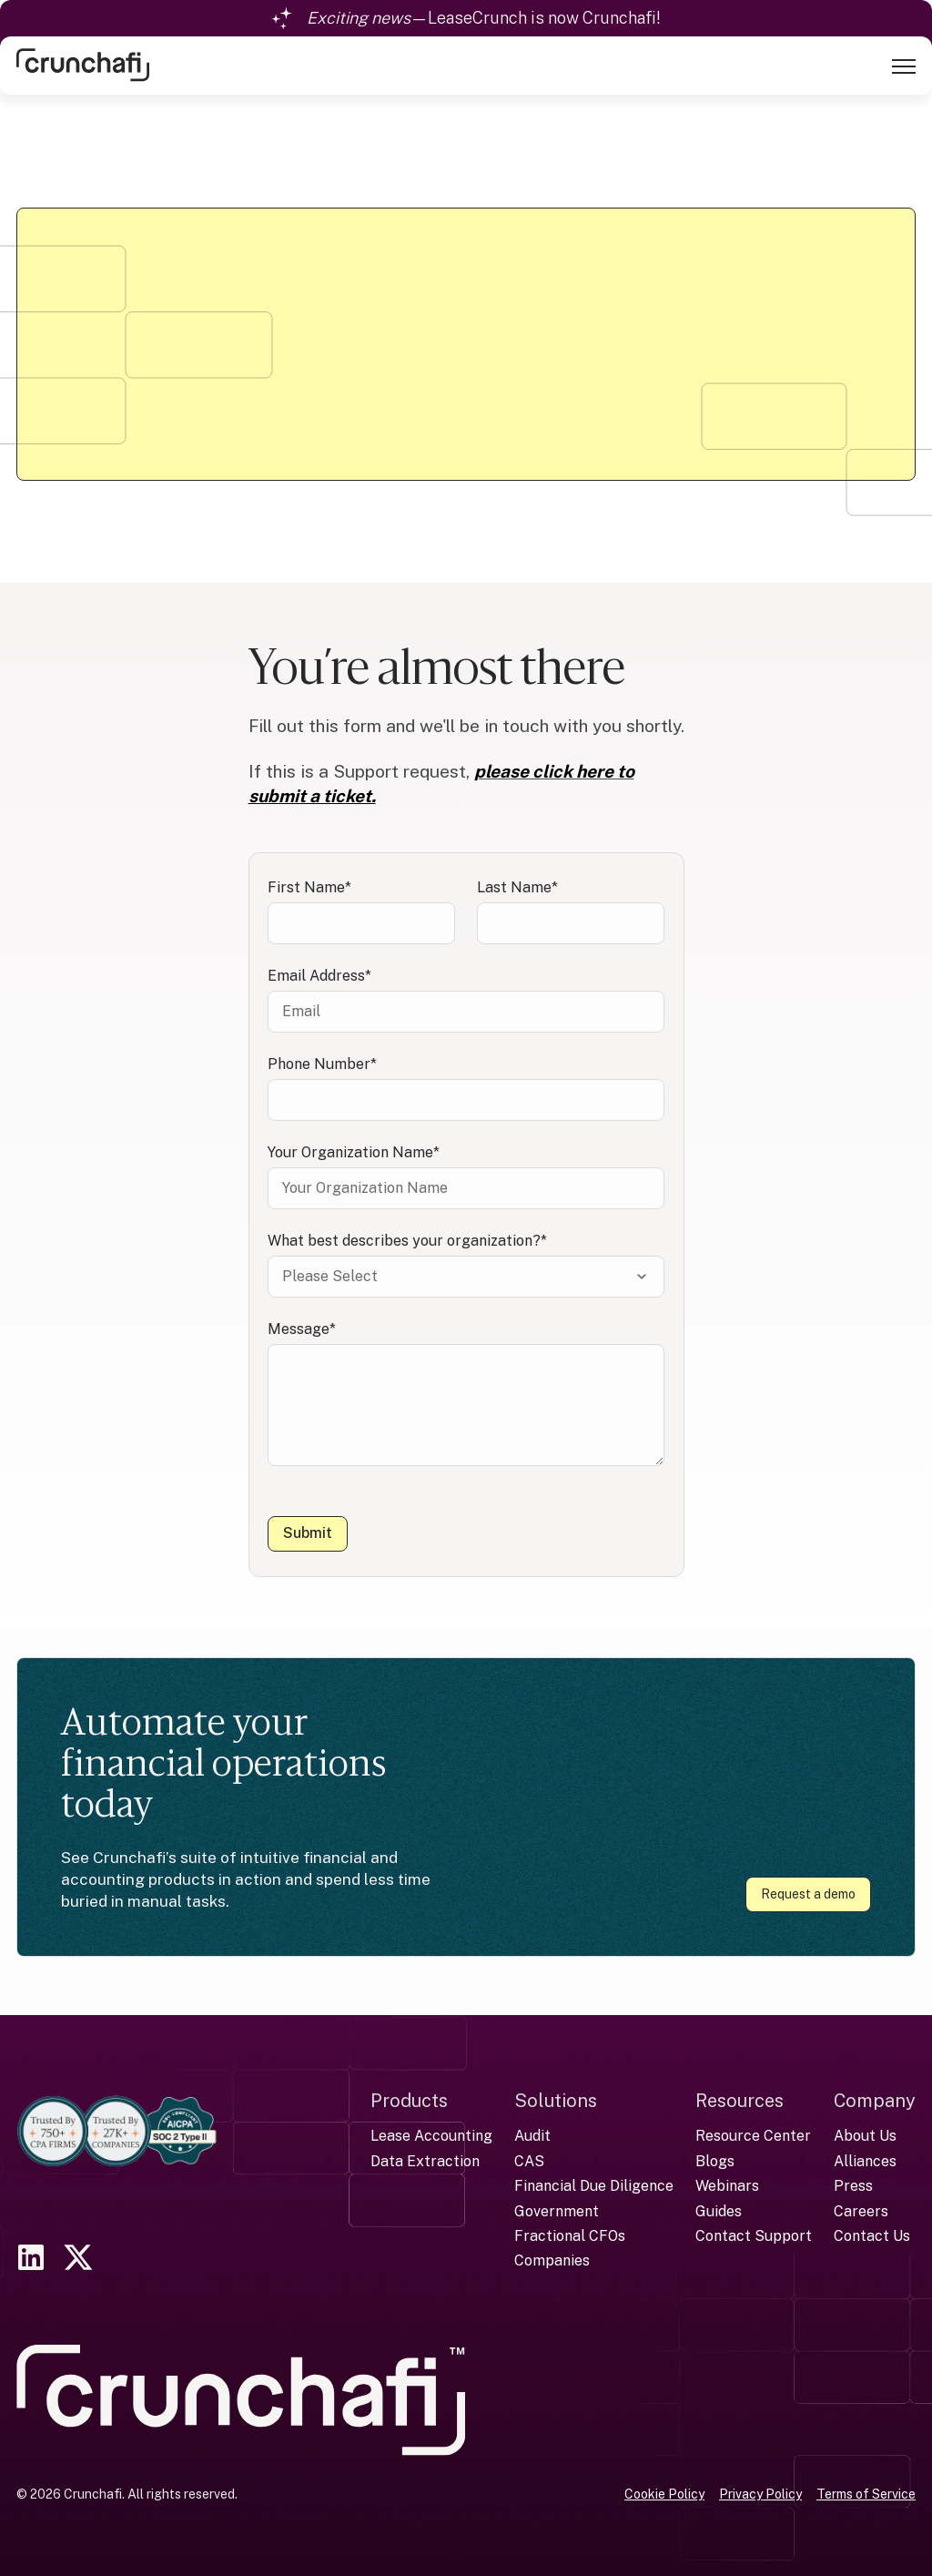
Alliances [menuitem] (865, 2160)
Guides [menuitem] (718, 2209)
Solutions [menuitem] (555, 2100)
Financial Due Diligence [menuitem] (594, 2185)
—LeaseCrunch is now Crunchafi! (484, 17)
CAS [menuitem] (529, 2160)
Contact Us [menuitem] (872, 2235)
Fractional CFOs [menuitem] (569, 2235)
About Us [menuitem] (865, 2134)
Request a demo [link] (808, 1894)
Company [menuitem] (875, 2100)
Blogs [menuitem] (714, 2160)
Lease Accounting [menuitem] (431, 2134)
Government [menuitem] (556, 2209)
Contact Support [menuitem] (753, 2235)
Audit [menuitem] (532, 2134)
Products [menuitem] (409, 2100)
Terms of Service (866, 2493)
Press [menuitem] (853, 2185)
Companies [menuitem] (552, 2259)
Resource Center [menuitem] (753, 2134)
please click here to (554, 771)
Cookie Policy (664, 2493)
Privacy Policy (760, 2493)
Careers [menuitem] (861, 2209)
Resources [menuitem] (739, 2100)
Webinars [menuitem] (727, 2185)
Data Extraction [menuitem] (425, 2160)
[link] (82, 63)
